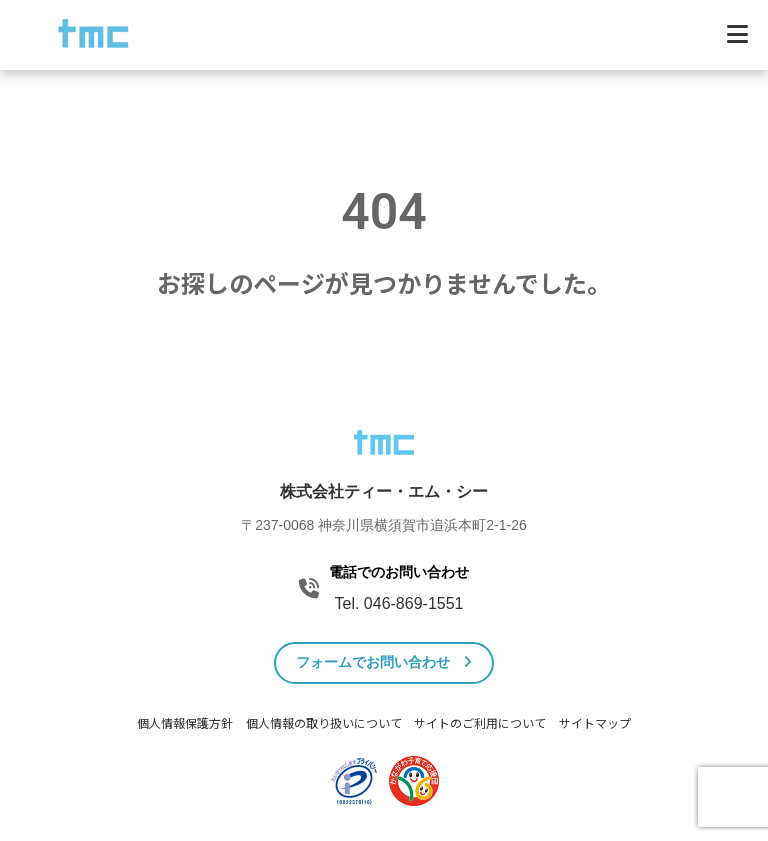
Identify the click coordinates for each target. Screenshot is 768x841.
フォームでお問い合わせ (384, 662)
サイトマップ (595, 724)
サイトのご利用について (480, 724)
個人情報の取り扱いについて (324, 724)
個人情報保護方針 (185, 724)
